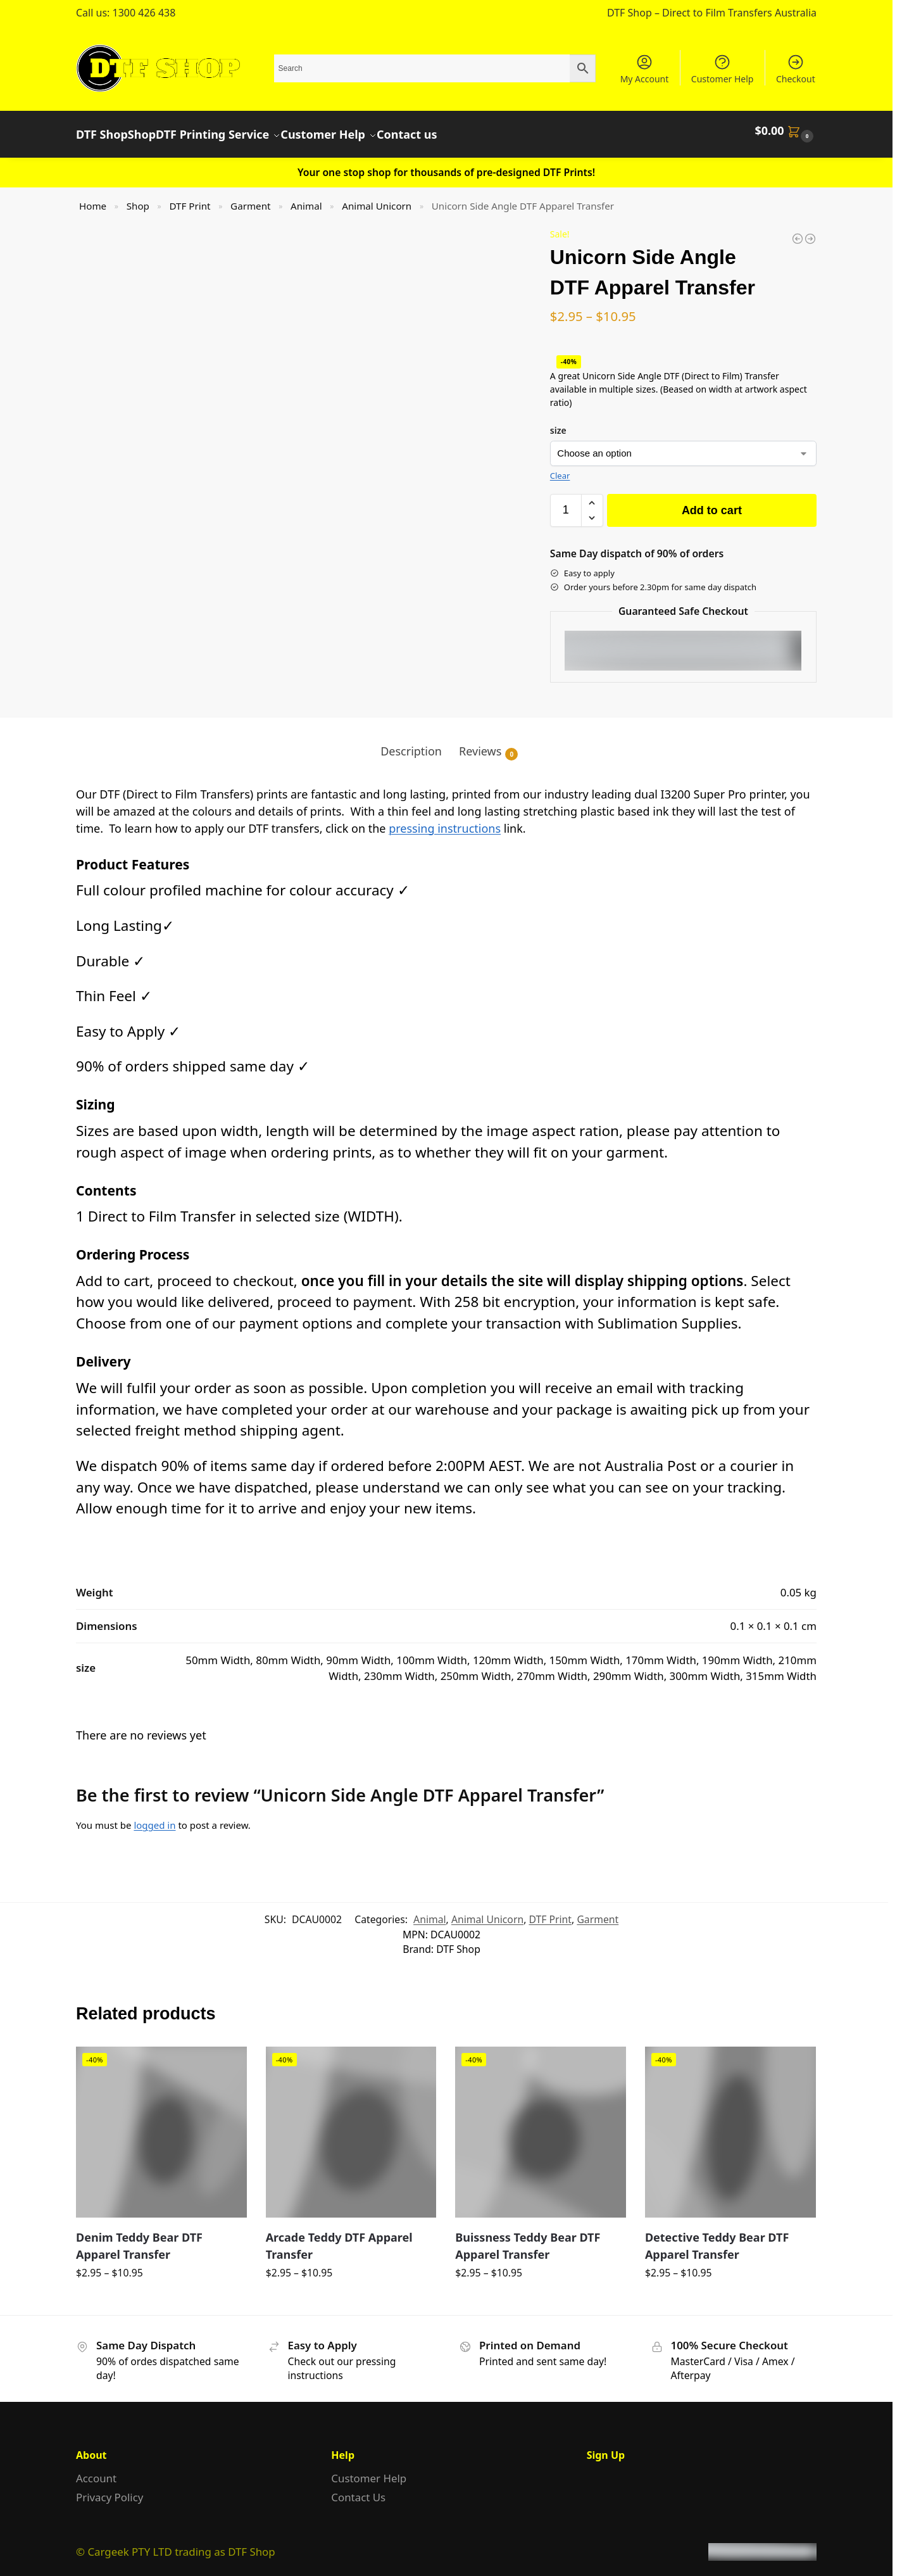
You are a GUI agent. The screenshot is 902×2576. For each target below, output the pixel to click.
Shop (138, 198)
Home (92, 198)
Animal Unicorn (376, 198)
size (558, 422)
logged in (154, 1817)
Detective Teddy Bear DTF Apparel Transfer (717, 2237)
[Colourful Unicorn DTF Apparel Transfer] (797, 230)
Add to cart (712, 502)
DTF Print (189, 198)
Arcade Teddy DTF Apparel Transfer (339, 2237)
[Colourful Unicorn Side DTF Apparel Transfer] (810, 230)
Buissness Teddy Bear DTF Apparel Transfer (527, 2237)
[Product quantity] (566, 502)
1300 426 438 (144, 13)
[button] (786, 130)
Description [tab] (411, 742)
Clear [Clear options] (560, 468)
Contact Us (358, 2489)
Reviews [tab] (488, 743)
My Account (644, 69)
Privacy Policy (109, 2489)
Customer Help (722, 69)
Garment (250, 198)
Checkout (795, 69)
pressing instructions (445, 820)
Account (96, 2470)
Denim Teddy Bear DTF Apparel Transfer (139, 2237)
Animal (306, 198)
